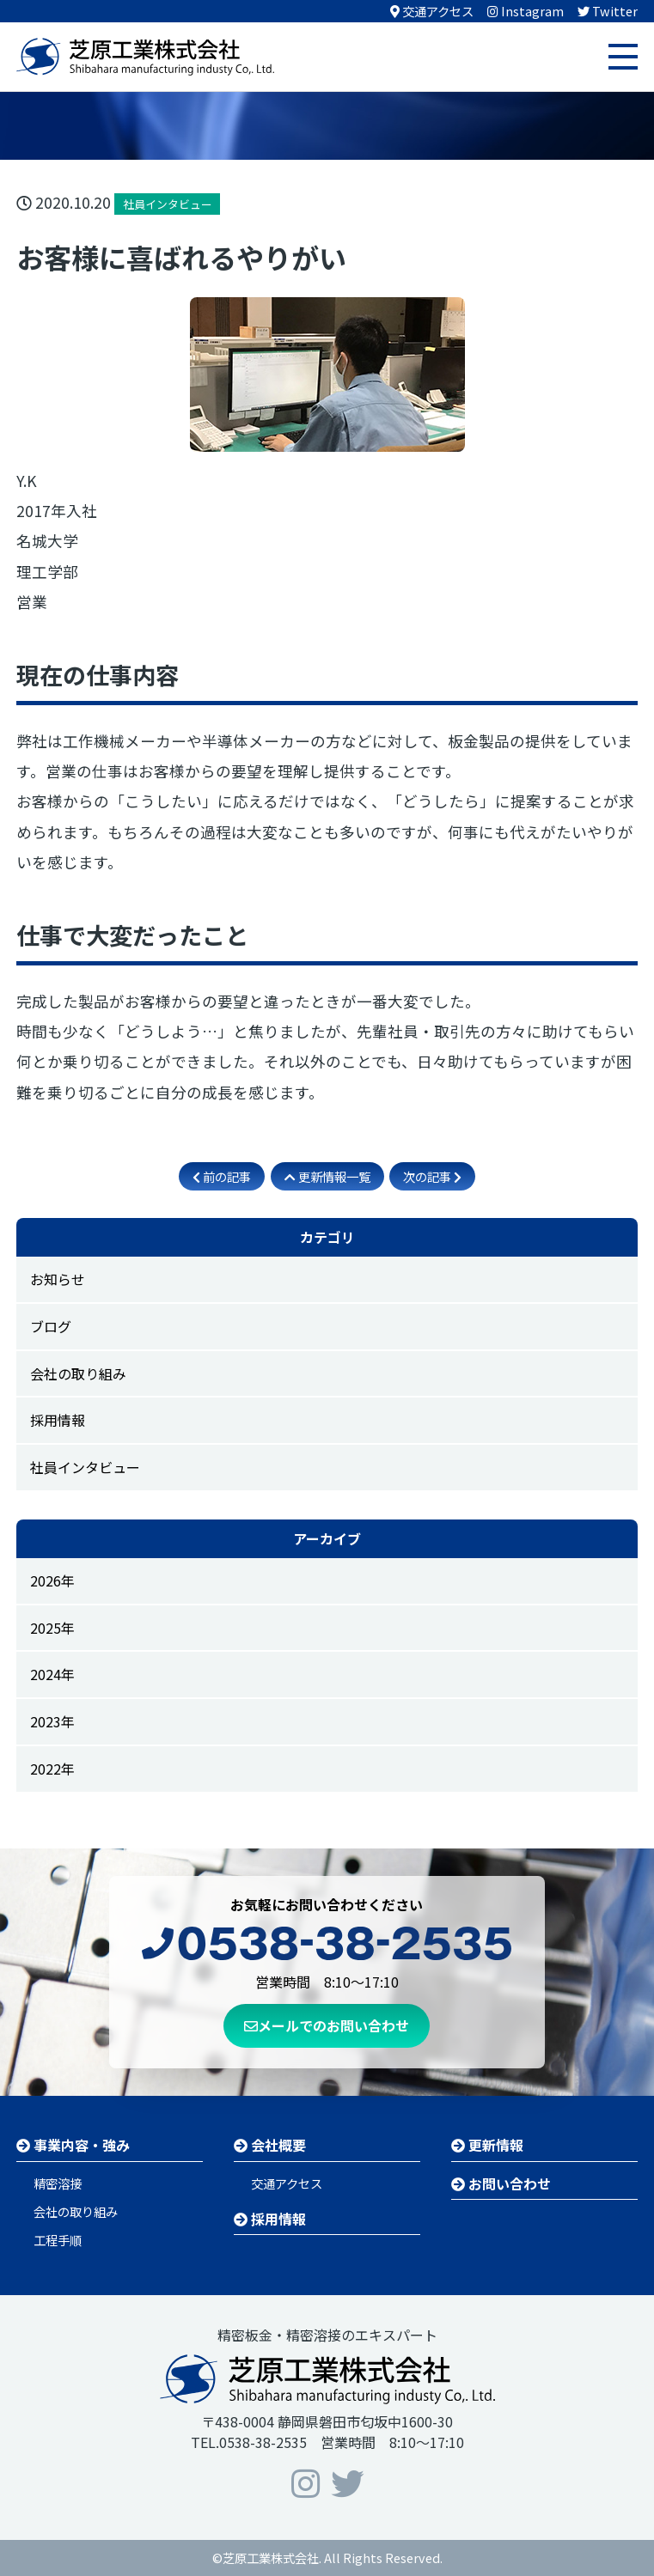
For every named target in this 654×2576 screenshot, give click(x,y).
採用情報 (57, 1420)
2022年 (52, 1768)
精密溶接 (58, 2183)
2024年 (52, 1674)
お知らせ (57, 1279)
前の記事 (222, 1176)
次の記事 (432, 1176)
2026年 (52, 1580)
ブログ (50, 1326)
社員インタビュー (85, 1467)
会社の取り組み (78, 1373)
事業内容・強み (73, 2144)
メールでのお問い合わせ (326, 2025)
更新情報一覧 (327, 1176)
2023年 (52, 1721)
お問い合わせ (501, 2183)
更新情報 (487, 2144)
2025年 (52, 1627)
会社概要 (270, 2144)
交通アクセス (286, 2183)
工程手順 (58, 2240)
